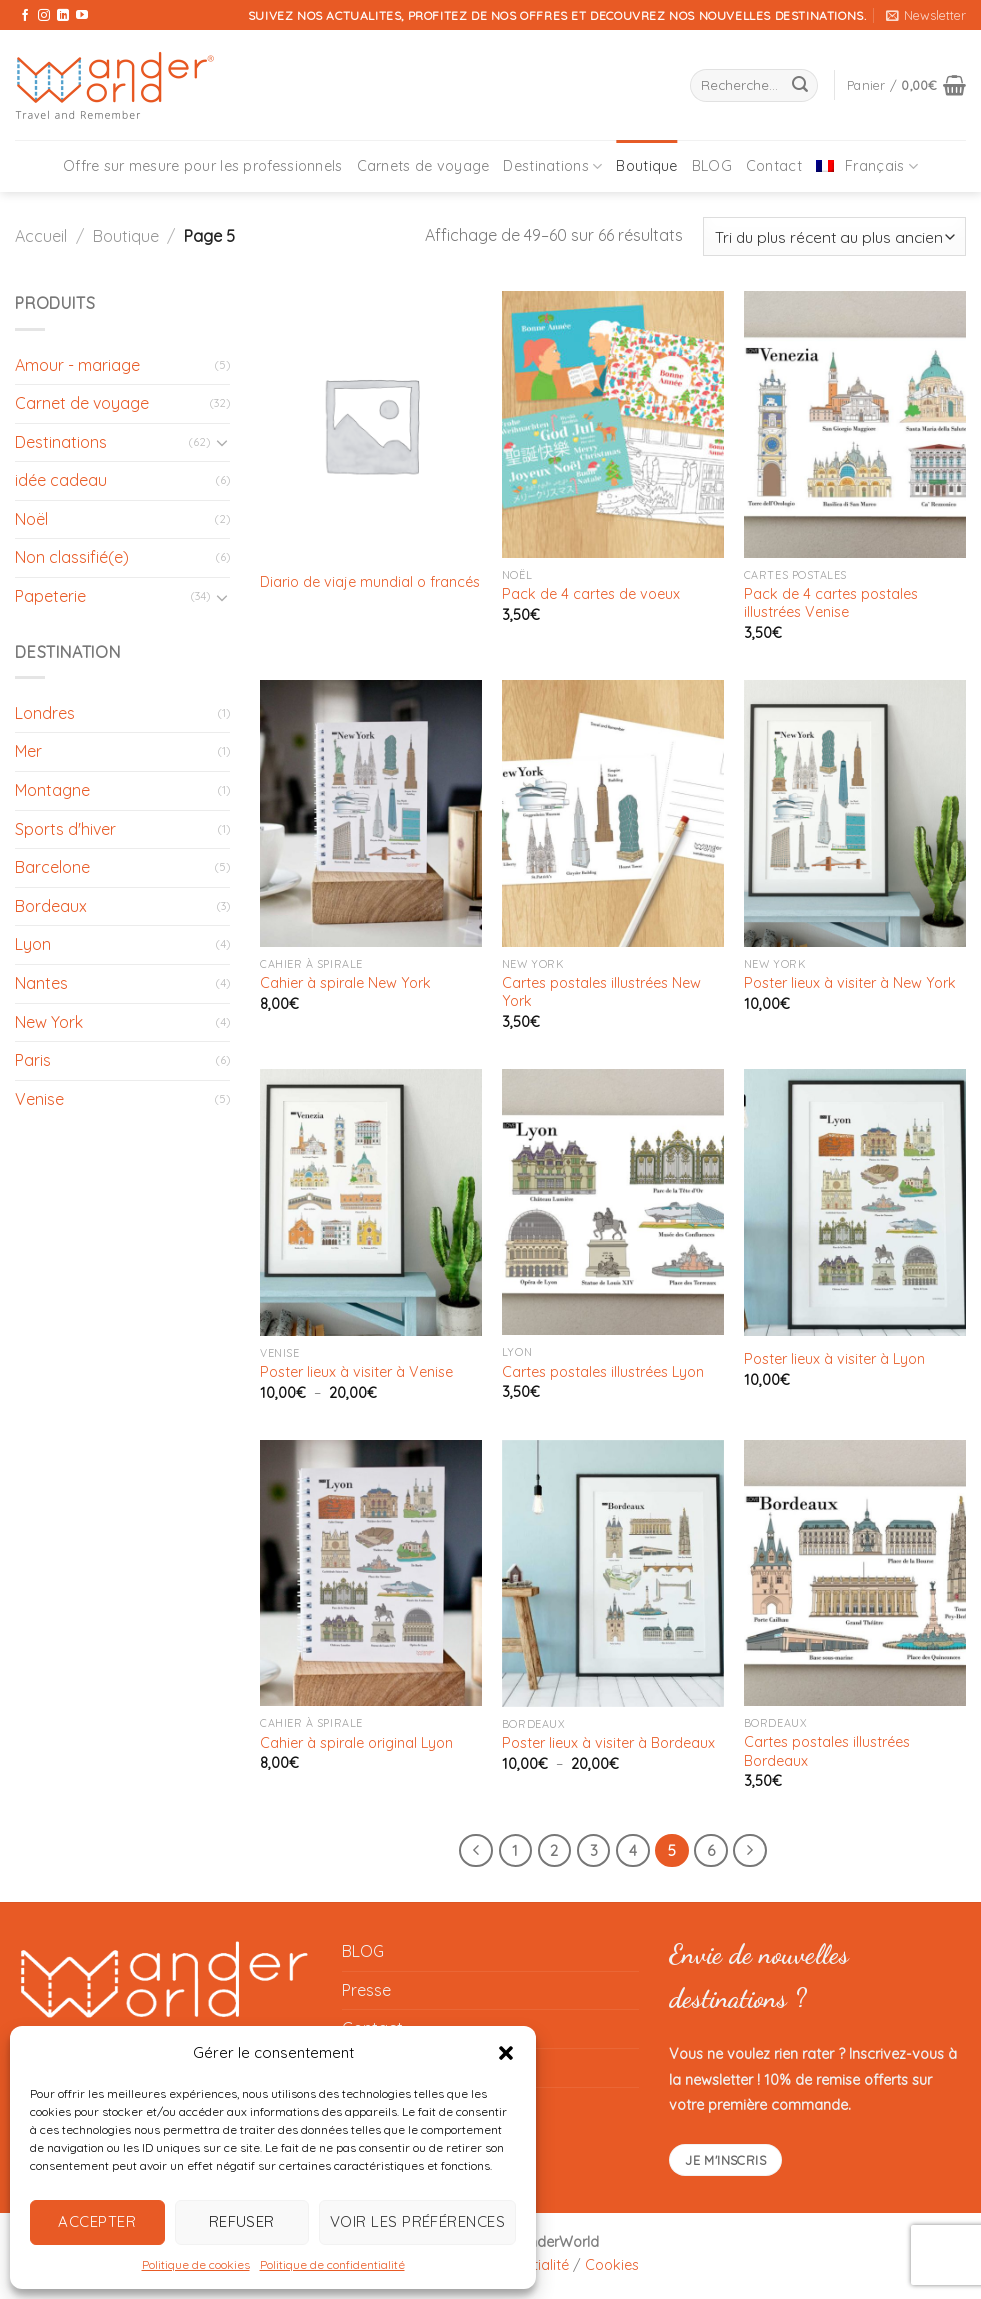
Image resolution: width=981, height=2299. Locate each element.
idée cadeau (61, 480)
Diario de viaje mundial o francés (370, 582)
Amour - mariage (77, 365)
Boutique (646, 166)
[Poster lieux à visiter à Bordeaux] (613, 1573)
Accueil (41, 236)
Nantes (41, 983)
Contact (774, 166)
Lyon (33, 944)
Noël (31, 519)
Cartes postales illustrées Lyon (603, 1372)
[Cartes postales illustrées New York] (613, 813)
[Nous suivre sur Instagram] (44, 16)
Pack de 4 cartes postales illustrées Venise (831, 603)
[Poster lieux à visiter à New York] (855, 813)
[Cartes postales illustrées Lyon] (613, 1202)
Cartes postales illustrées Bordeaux (827, 1751)
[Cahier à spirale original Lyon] (371, 1573)
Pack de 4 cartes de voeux (591, 594)
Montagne (52, 790)
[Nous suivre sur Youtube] (82, 16)
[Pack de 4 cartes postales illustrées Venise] (855, 424)
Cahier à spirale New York (345, 983)
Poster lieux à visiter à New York (850, 983)
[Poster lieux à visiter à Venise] (371, 1202)
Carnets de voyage (423, 166)
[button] (506, 2053)
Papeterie (50, 596)
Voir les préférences (417, 2221)
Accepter (97, 2221)
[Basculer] (223, 442)
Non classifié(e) (72, 557)
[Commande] (834, 236)
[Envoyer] (800, 86)
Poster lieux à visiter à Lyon (834, 1359)
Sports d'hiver (65, 829)
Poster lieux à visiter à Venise (356, 1372)
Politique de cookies (196, 2264)
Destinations (552, 166)
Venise (39, 1099)
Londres (45, 713)
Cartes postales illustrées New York (601, 992)
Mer (28, 751)
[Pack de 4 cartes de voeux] (613, 424)
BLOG (712, 166)
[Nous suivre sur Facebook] (25, 16)
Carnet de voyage (82, 403)
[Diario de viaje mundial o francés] (371, 424)
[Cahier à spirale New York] (371, 813)
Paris (33, 1060)
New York (49, 1022)
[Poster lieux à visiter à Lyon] (855, 1202)
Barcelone (52, 867)
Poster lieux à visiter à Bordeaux (608, 1743)
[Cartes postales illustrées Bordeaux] (855, 1573)
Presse (366, 1990)
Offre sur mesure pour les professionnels (203, 166)
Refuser (242, 2221)
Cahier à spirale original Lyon (356, 1743)
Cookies (612, 2265)
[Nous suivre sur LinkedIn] (63, 16)
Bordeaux (51, 906)
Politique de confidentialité (332, 2264)
